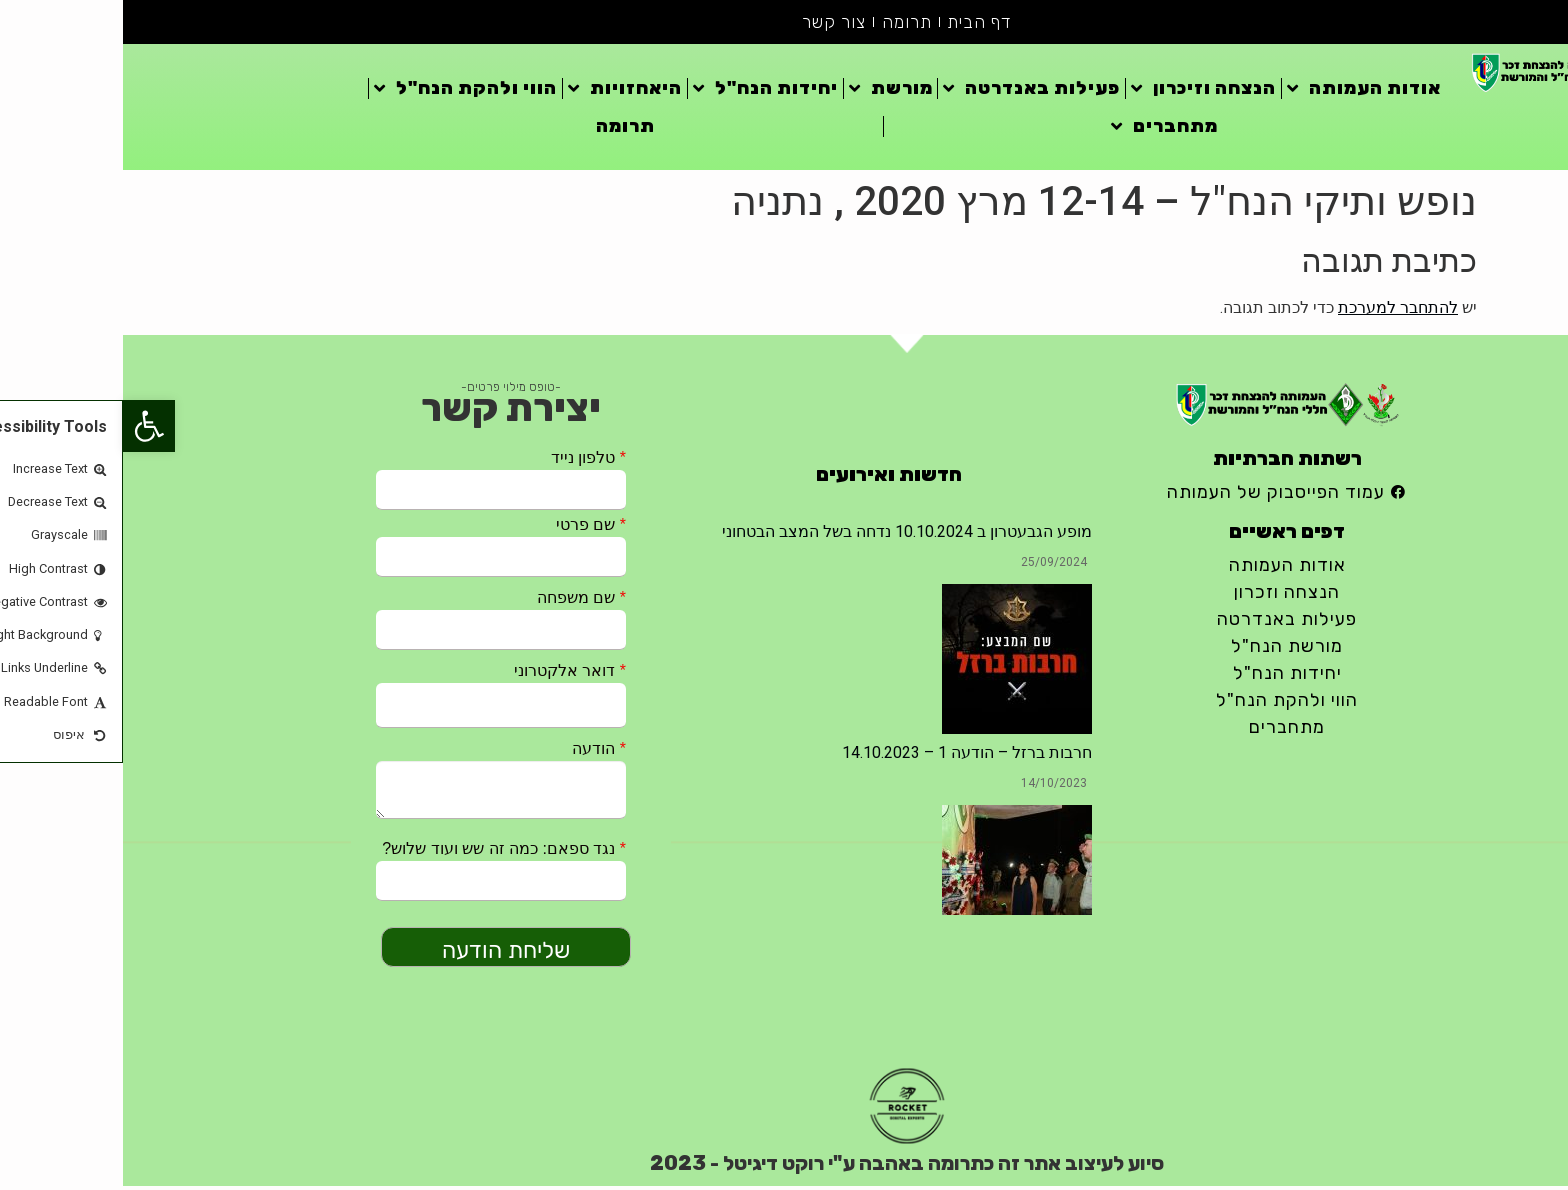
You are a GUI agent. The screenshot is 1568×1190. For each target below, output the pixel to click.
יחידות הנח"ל (642, 92)
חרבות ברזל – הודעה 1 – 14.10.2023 (844, 756)
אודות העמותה (1241, 92)
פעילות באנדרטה (908, 92)
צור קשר (710, 24)
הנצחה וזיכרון (1080, 92)
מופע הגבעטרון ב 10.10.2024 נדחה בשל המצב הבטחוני (784, 535)
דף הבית (858, 24)
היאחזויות (502, 92)
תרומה (784, 24)
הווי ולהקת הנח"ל (342, 92)
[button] (26, 426)
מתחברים (1041, 130)
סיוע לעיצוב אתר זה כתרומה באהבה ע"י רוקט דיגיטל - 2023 (784, 1167)
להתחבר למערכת (1275, 311)
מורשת (768, 92)
